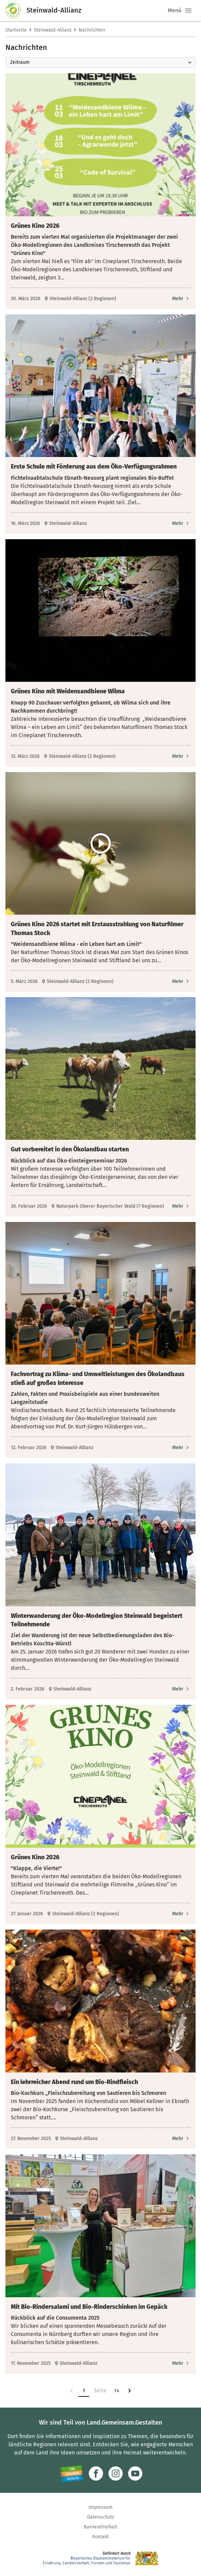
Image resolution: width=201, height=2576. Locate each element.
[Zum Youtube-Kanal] (135, 2473)
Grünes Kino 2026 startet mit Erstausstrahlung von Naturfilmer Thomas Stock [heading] (97, 928)
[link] (71, 2390)
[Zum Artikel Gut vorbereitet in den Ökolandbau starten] (181, 1206)
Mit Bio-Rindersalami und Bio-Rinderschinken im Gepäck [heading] (89, 2306)
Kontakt (100, 2537)
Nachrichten (92, 30)
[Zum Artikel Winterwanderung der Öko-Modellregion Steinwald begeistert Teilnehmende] (181, 1689)
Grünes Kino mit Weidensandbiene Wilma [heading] (68, 691)
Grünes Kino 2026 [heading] (35, 226)
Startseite (16, 30)
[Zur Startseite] (15, 10)
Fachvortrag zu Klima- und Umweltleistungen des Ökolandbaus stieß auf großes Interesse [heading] (97, 1378)
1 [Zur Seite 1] (84, 2391)
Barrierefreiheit (100, 2527)
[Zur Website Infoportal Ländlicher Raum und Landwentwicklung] (71, 2473)
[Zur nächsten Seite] (129, 2390)
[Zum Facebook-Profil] (96, 2473)
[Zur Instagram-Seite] (115, 2473)
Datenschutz (100, 2517)
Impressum (100, 2507)
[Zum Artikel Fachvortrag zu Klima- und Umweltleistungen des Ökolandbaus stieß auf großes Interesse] (181, 1447)
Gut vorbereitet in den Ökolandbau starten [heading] (70, 1149)
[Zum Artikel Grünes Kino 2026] (181, 298)
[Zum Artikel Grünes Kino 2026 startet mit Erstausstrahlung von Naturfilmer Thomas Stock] (181, 981)
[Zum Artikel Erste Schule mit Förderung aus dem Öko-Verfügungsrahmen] (181, 523)
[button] (188, 10)
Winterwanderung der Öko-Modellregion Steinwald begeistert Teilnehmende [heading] (96, 1620)
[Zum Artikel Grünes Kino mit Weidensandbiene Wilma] (181, 756)
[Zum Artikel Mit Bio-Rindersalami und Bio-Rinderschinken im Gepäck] (181, 2363)
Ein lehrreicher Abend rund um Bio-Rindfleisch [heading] (74, 2082)
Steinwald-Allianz (53, 30)
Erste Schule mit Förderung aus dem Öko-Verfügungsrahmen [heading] (94, 466)
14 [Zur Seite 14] (116, 2391)
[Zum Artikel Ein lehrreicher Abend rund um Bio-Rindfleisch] (181, 2138)
